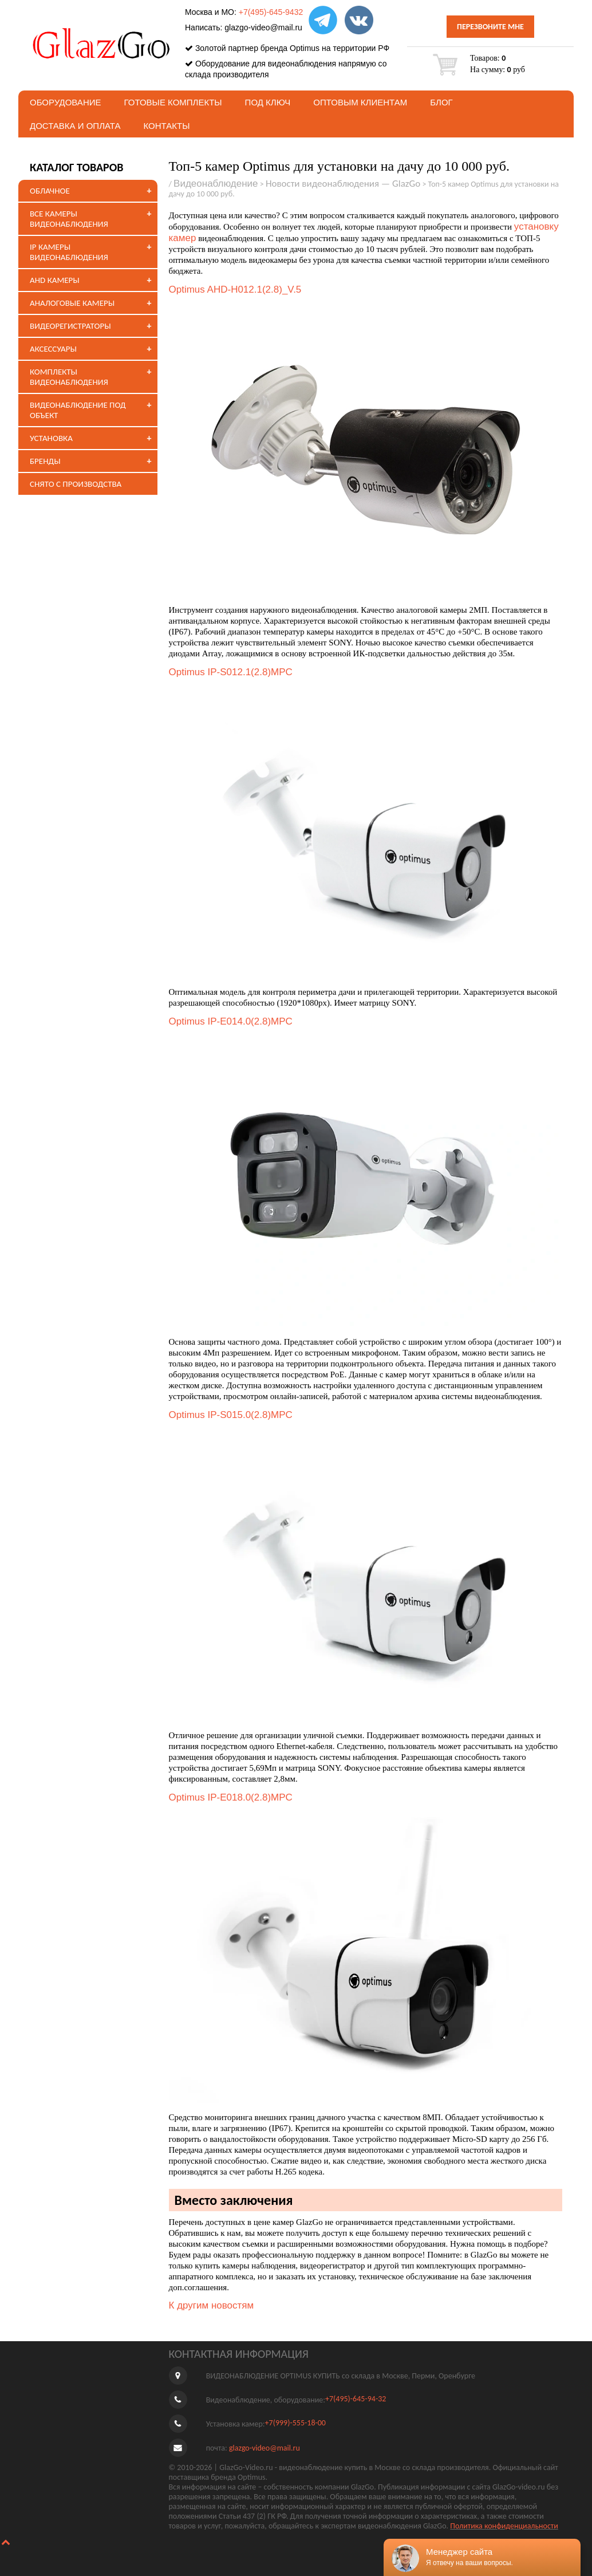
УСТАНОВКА (51, 438)
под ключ (268, 102)
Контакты (167, 126)
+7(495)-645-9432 (271, 12)
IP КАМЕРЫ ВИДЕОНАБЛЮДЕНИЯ (69, 252)
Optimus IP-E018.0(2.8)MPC (231, 1797)
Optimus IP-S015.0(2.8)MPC (231, 1414)
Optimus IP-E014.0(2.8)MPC (231, 1021)
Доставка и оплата (75, 126)
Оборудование (65, 102)
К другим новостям (211, 2305)
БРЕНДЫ (45, 461)
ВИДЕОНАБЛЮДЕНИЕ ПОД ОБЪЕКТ (78, 410)
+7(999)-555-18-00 (295, 2423)
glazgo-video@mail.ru (263, 27)
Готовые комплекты (173, 102)
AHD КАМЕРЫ (55, 280)
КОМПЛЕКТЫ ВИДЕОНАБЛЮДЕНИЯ (69, 377)
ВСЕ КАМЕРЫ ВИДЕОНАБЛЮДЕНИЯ (69, 218)
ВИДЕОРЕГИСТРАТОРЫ (70, 326)
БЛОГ (441, 102)
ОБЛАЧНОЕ (50, 191)
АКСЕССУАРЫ (53, 349)
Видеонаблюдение (215, 183)
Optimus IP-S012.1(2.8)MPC (231, 672)
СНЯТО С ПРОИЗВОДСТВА (75, 484)
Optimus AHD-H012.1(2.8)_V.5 (235, 289)
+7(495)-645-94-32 (355, 2399)
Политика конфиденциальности (504, 2526)
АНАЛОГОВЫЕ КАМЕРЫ (72, 303)
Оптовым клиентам (360, 102)
